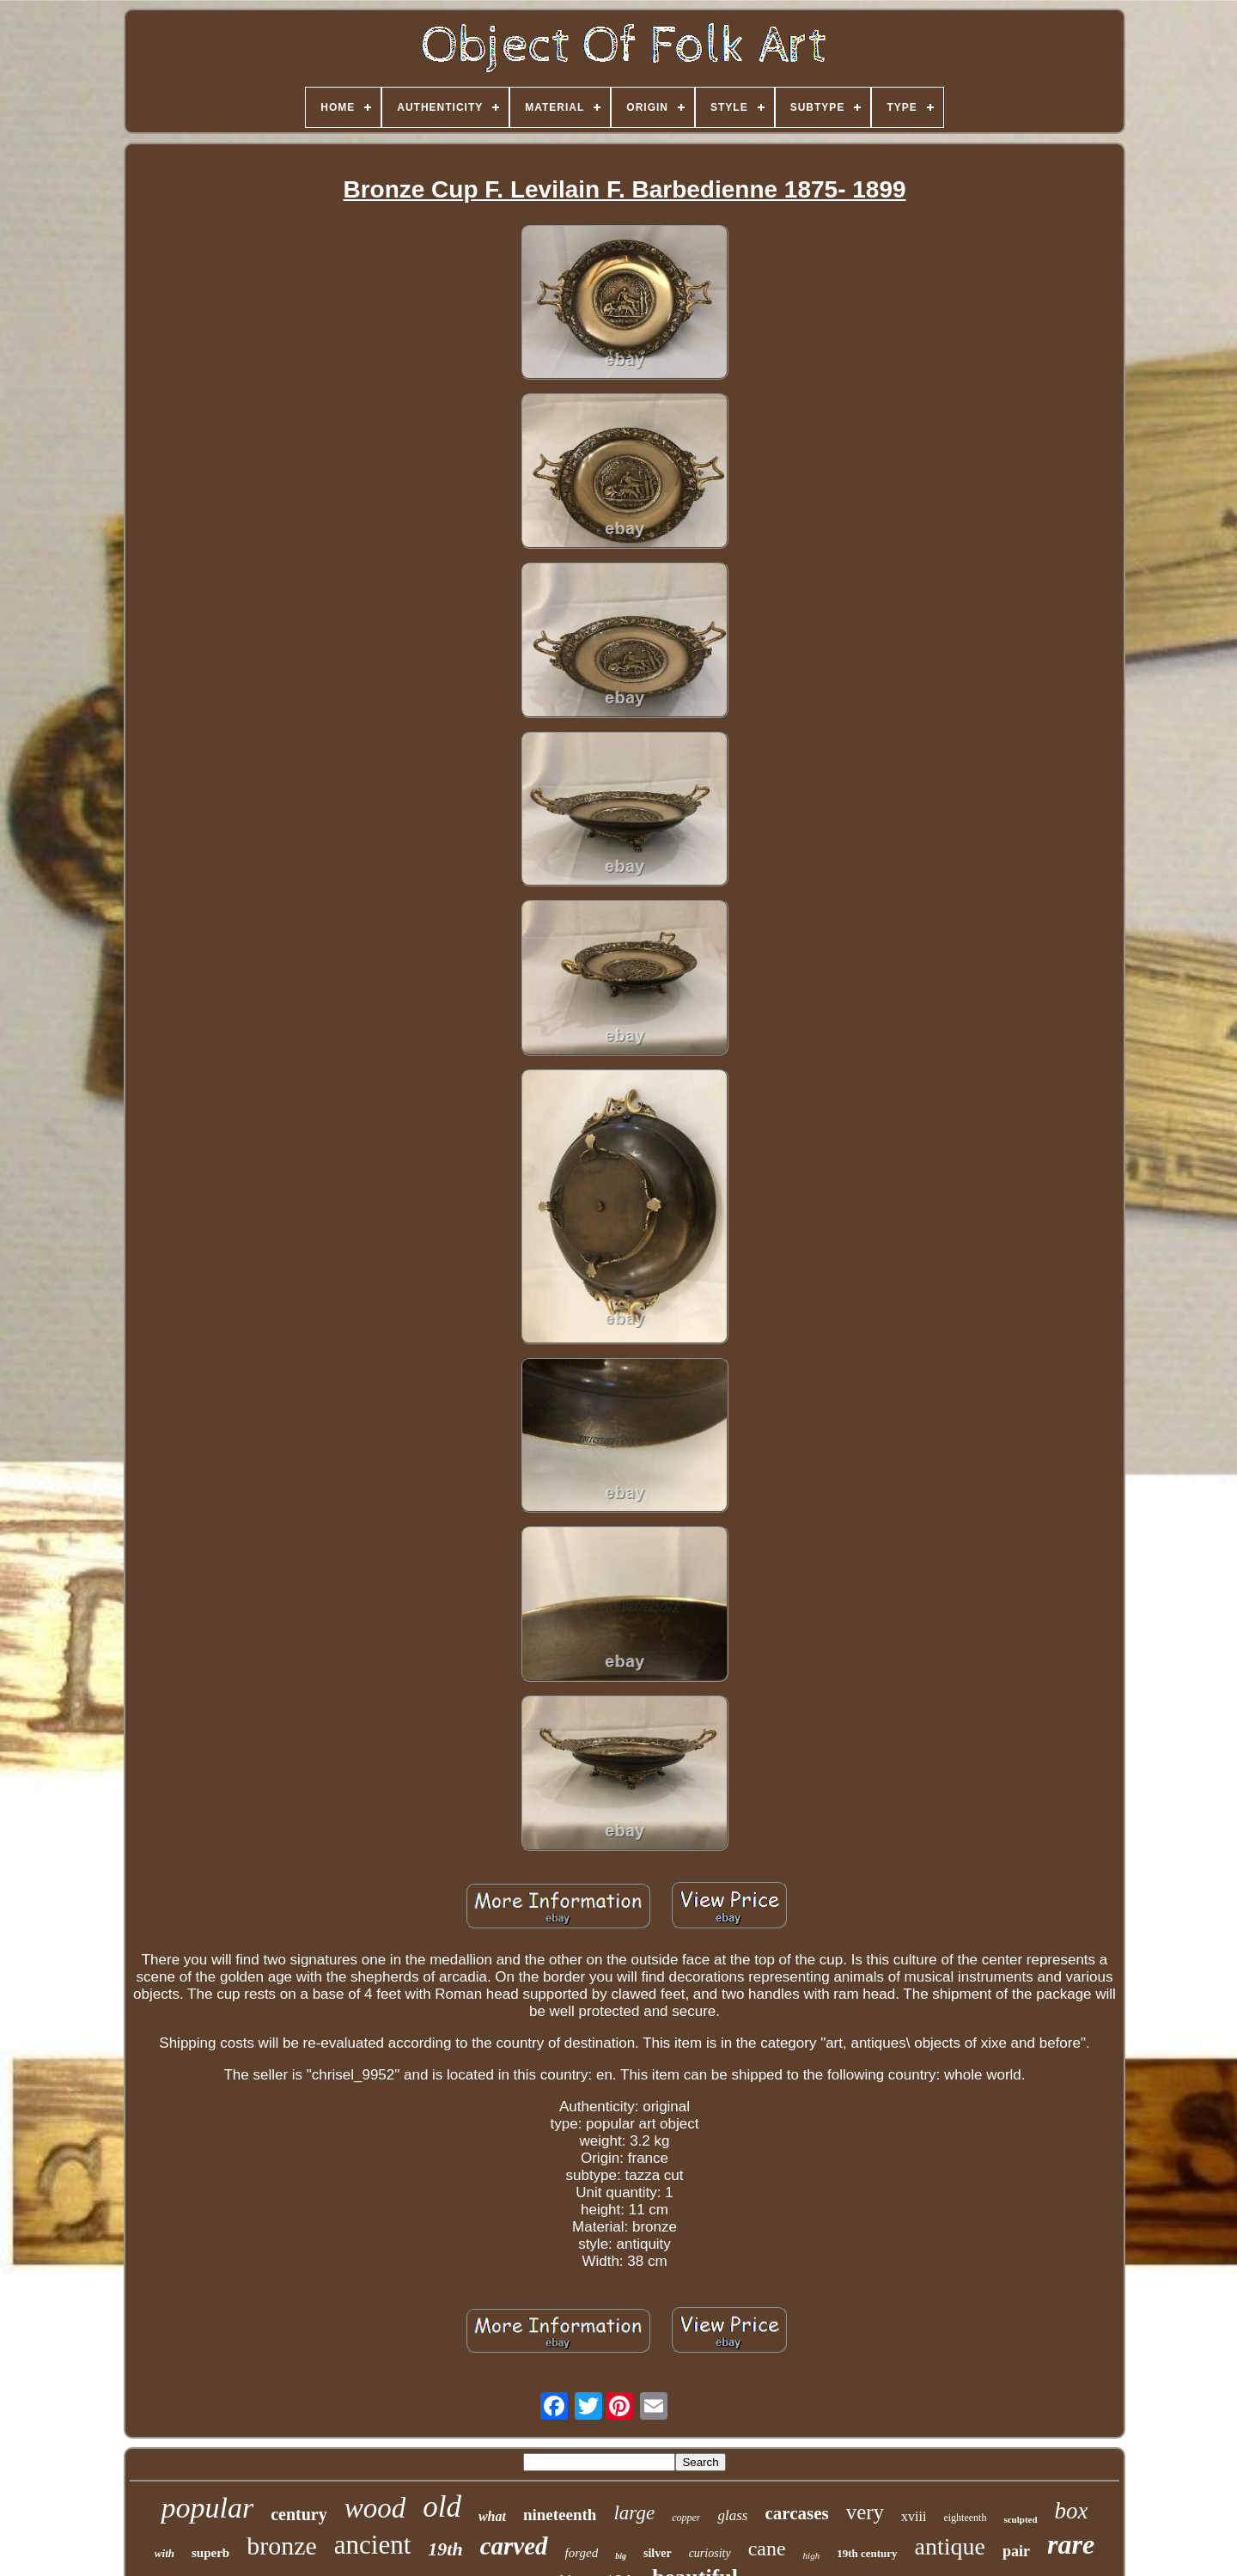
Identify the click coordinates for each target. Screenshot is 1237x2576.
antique (950, 2546)
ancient (372, 2545)
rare (1070, 2544)
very (865, 2512)
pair (1016, 2551)
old (442, 2507)
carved (514, 2546)
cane (767, 2548)
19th (445, 2549)
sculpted (1020, 2519)
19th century (867, 2553)
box (1071, 2511)
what (492, 2516)
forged (582, 2553)
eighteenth (964, 2518)
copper (686, 2518)
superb (210, 2553)
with (164, 2553)
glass (732, 2515)
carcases (796, 2513)
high (811, 2555)
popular (207, 2508)
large (634, 2513)
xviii (913, 2516)
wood (375, 2508)
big (620, 2556)
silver (657, 2553)
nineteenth (560, 2515)
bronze (282, 2545)
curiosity (710, 2553)
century (299, 2514)
